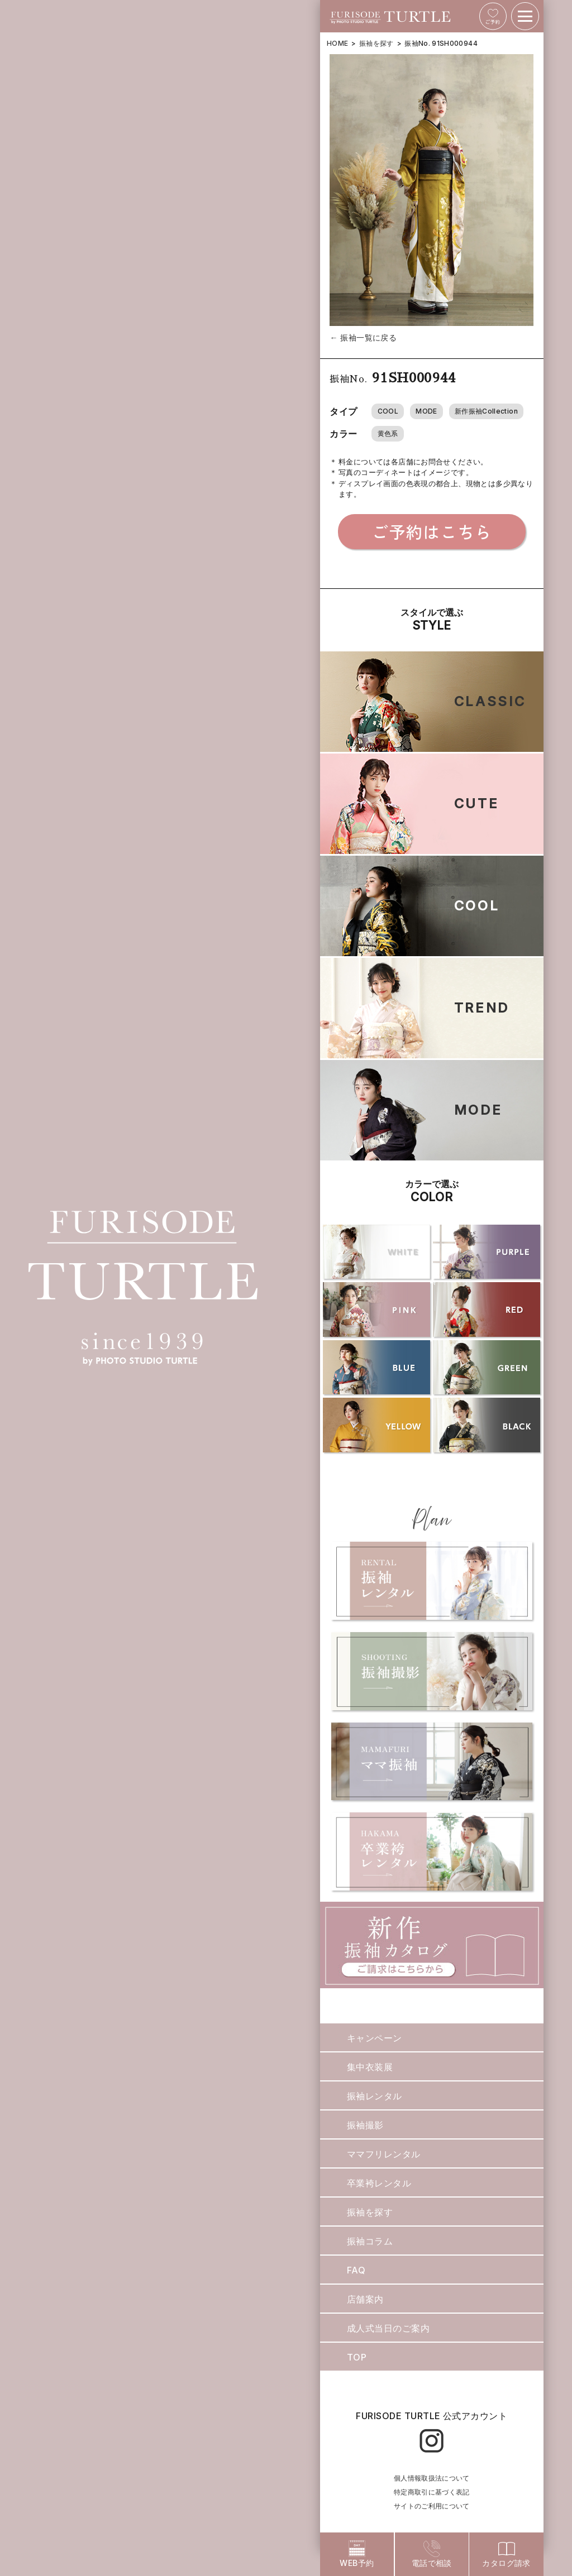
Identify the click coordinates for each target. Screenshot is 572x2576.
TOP (356, 2357)
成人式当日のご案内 (388, 2328)
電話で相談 (432, 2554)
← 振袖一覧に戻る (363, 337)
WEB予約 (357, 2554)
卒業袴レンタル (379, 2183)
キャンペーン (374, 2037)
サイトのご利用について (432, 2506)
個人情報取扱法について (432, 2478)
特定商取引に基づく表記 (432, 2492)
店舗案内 (365, 2299)
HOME (337, 43)
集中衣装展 (370, 2067)
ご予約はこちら (431, 531)
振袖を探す (376, 43)
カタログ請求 (506, 2554)
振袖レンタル (374, 2096)
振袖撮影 (365, 2125)
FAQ (356, 2270)
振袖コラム (370, 2241)
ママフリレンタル (384, 2154)
